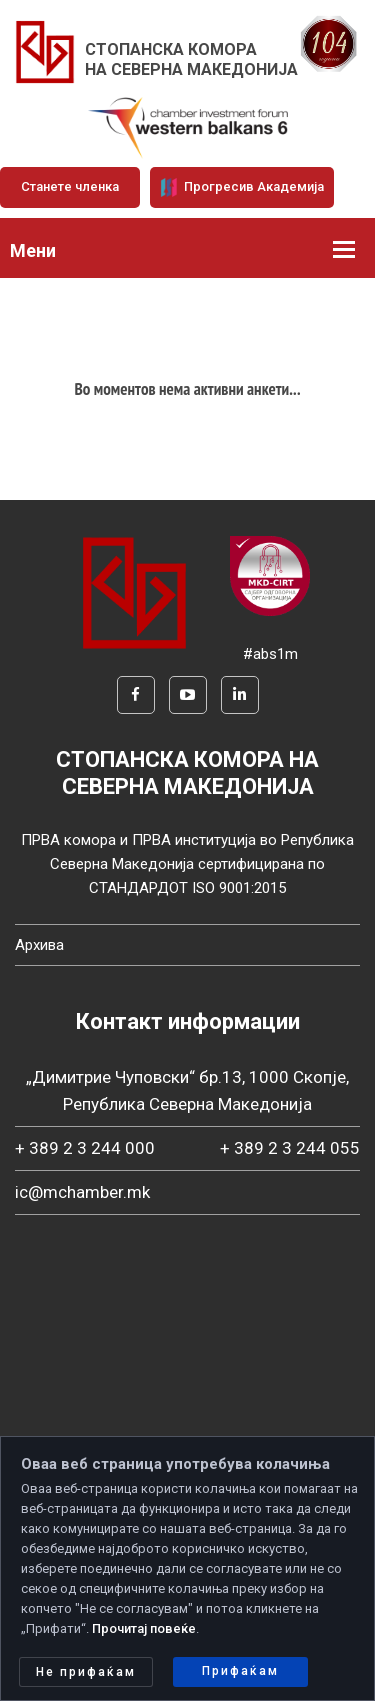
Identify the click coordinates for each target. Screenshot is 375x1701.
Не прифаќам (86, 1672)
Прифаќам (240, 1671)
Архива (39, 945)
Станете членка (70, 186)
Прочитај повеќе (144, 1628)
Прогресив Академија (242, 187)
